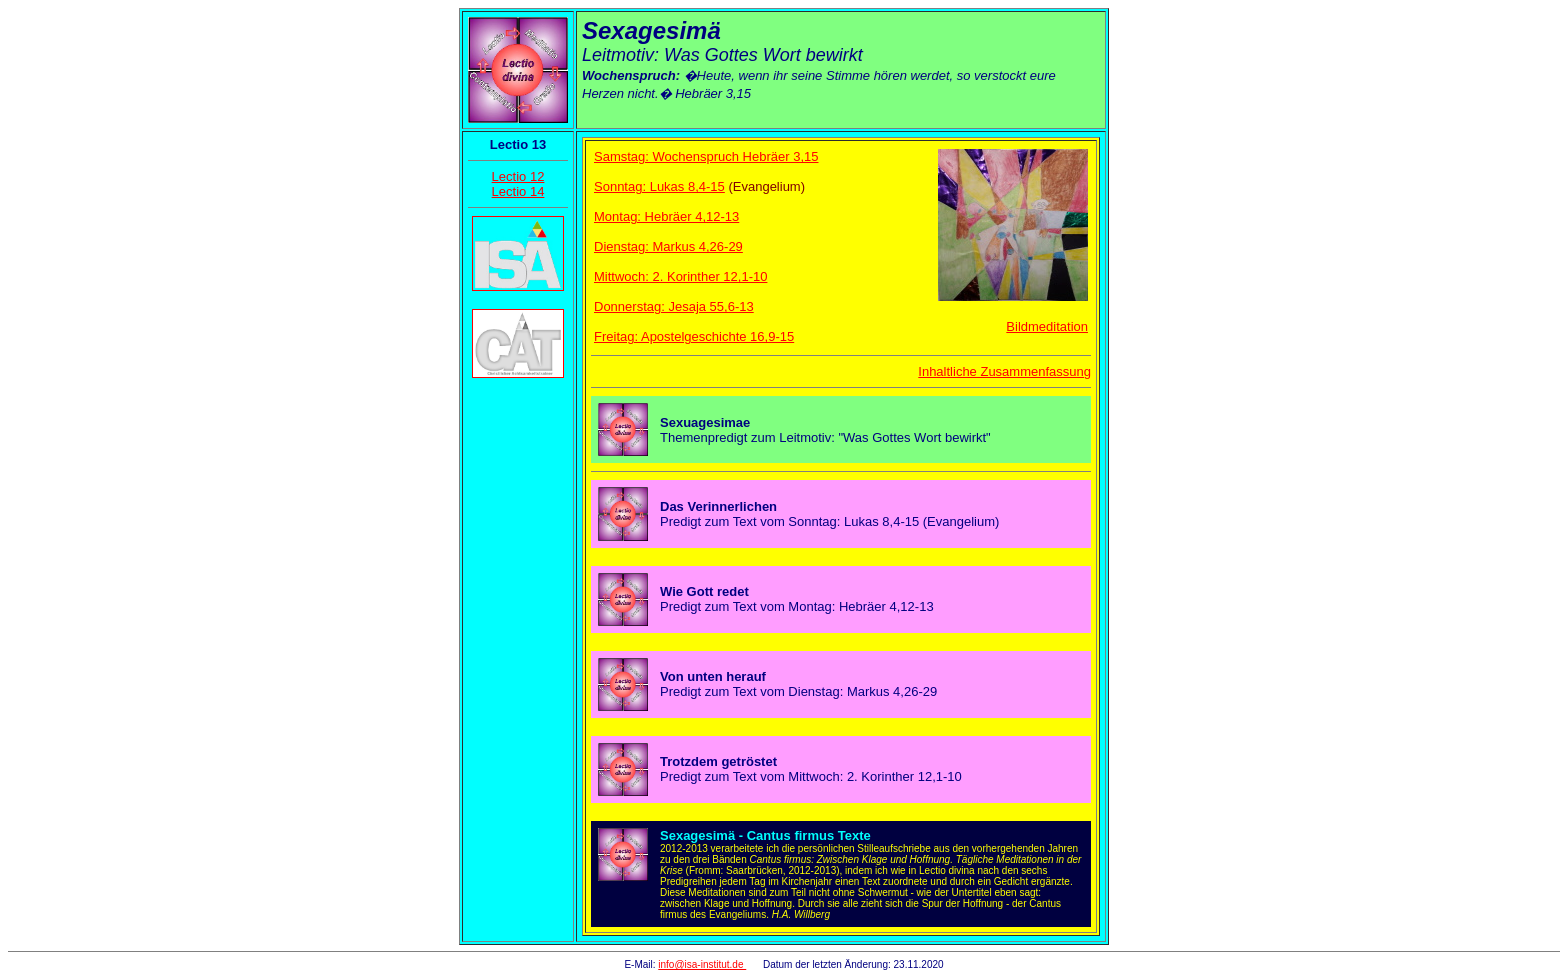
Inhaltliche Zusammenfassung (1004, 371)
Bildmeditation (1047, 326)
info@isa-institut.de (702, 964)
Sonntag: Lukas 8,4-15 (659, 186)
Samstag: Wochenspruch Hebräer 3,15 (706, 156)
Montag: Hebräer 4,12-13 (666, 216)
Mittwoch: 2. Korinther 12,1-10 (680, 276)
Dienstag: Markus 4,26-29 (668, 246)
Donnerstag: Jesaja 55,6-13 (674, 306)
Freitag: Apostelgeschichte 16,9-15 (694, 336)
